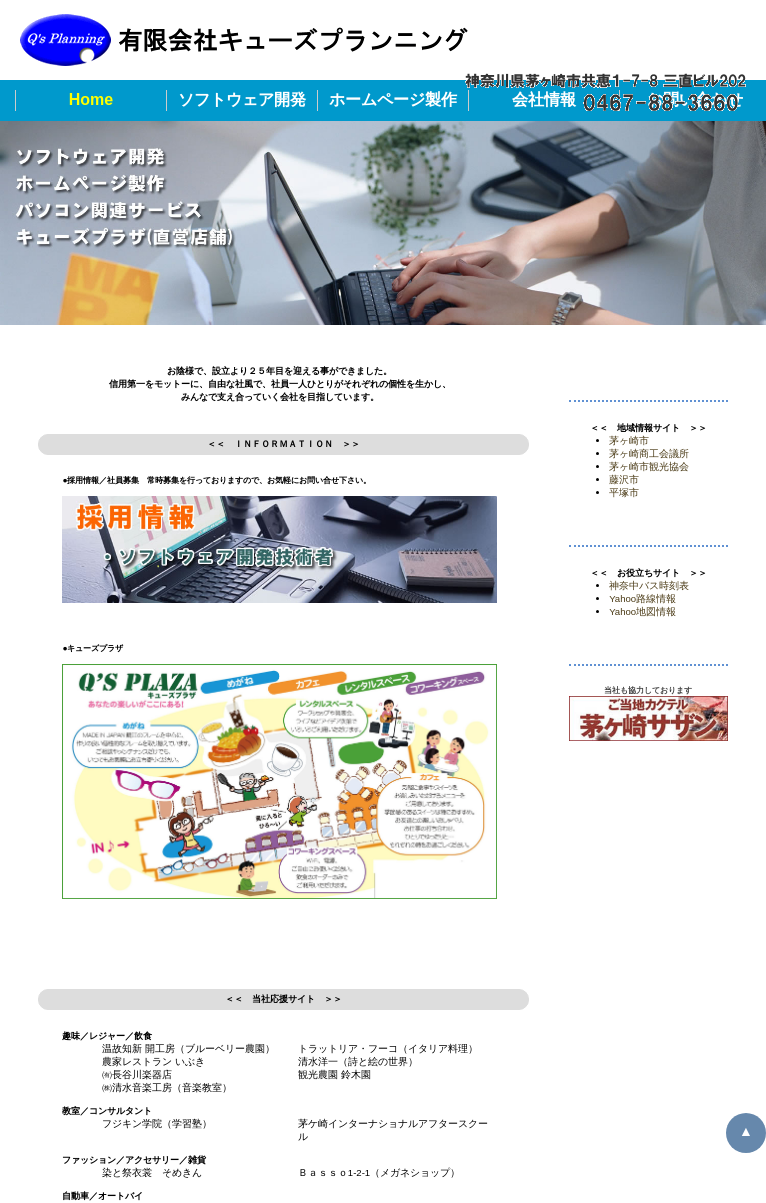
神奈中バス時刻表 (649, 585)
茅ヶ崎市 (629, 440)
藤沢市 (624, 479)
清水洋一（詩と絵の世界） (358, 1061)
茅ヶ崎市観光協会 (649, 466)
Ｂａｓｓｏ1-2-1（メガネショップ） (379, 1172)
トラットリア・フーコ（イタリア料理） (388, 1048)
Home (91, 99)
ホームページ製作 (393, 99)
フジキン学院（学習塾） (157, 1123)
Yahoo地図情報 (642, 611)
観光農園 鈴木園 (334, 1074)
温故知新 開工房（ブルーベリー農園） (188, 1048)
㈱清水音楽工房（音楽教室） (167, 1087)
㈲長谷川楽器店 (137, 1074)
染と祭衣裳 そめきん (152, 1172)
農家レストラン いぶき (153, 1061)
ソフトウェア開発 (242, 99)
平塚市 (624, 492)
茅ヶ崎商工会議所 (649, 453)
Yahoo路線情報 (642, 598)
